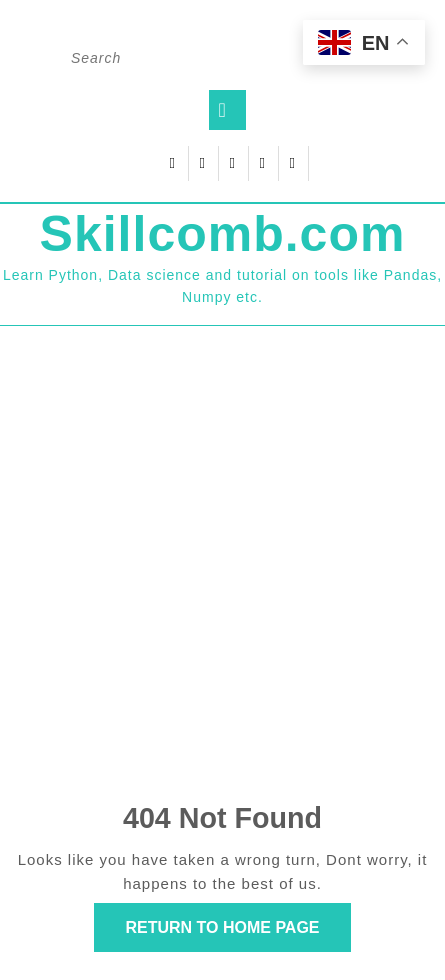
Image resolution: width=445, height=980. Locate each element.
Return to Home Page (237, 933)
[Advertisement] (222, 568)
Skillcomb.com (223, 234)
